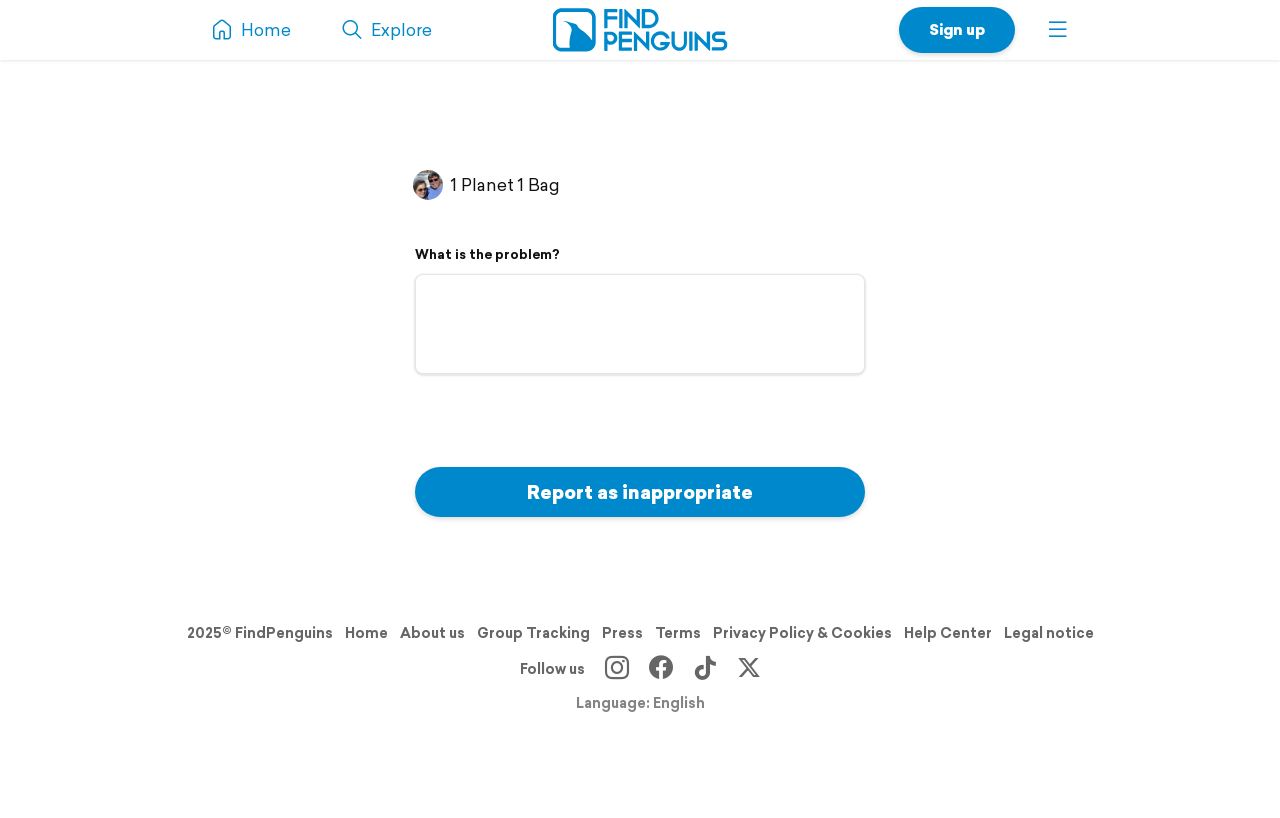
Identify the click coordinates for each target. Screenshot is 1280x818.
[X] (749, 669)
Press (622, 633)
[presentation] (567, 418)
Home (366, 633)
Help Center (948, 633)
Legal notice (1049, 633)
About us (432, 633)
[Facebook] (661, 669)
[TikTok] (705, 669)
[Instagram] (617, 669)
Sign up (957, 29)
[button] (1058, 30)
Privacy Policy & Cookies (802, 633)
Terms (678, 633)
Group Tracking (533, 633)
